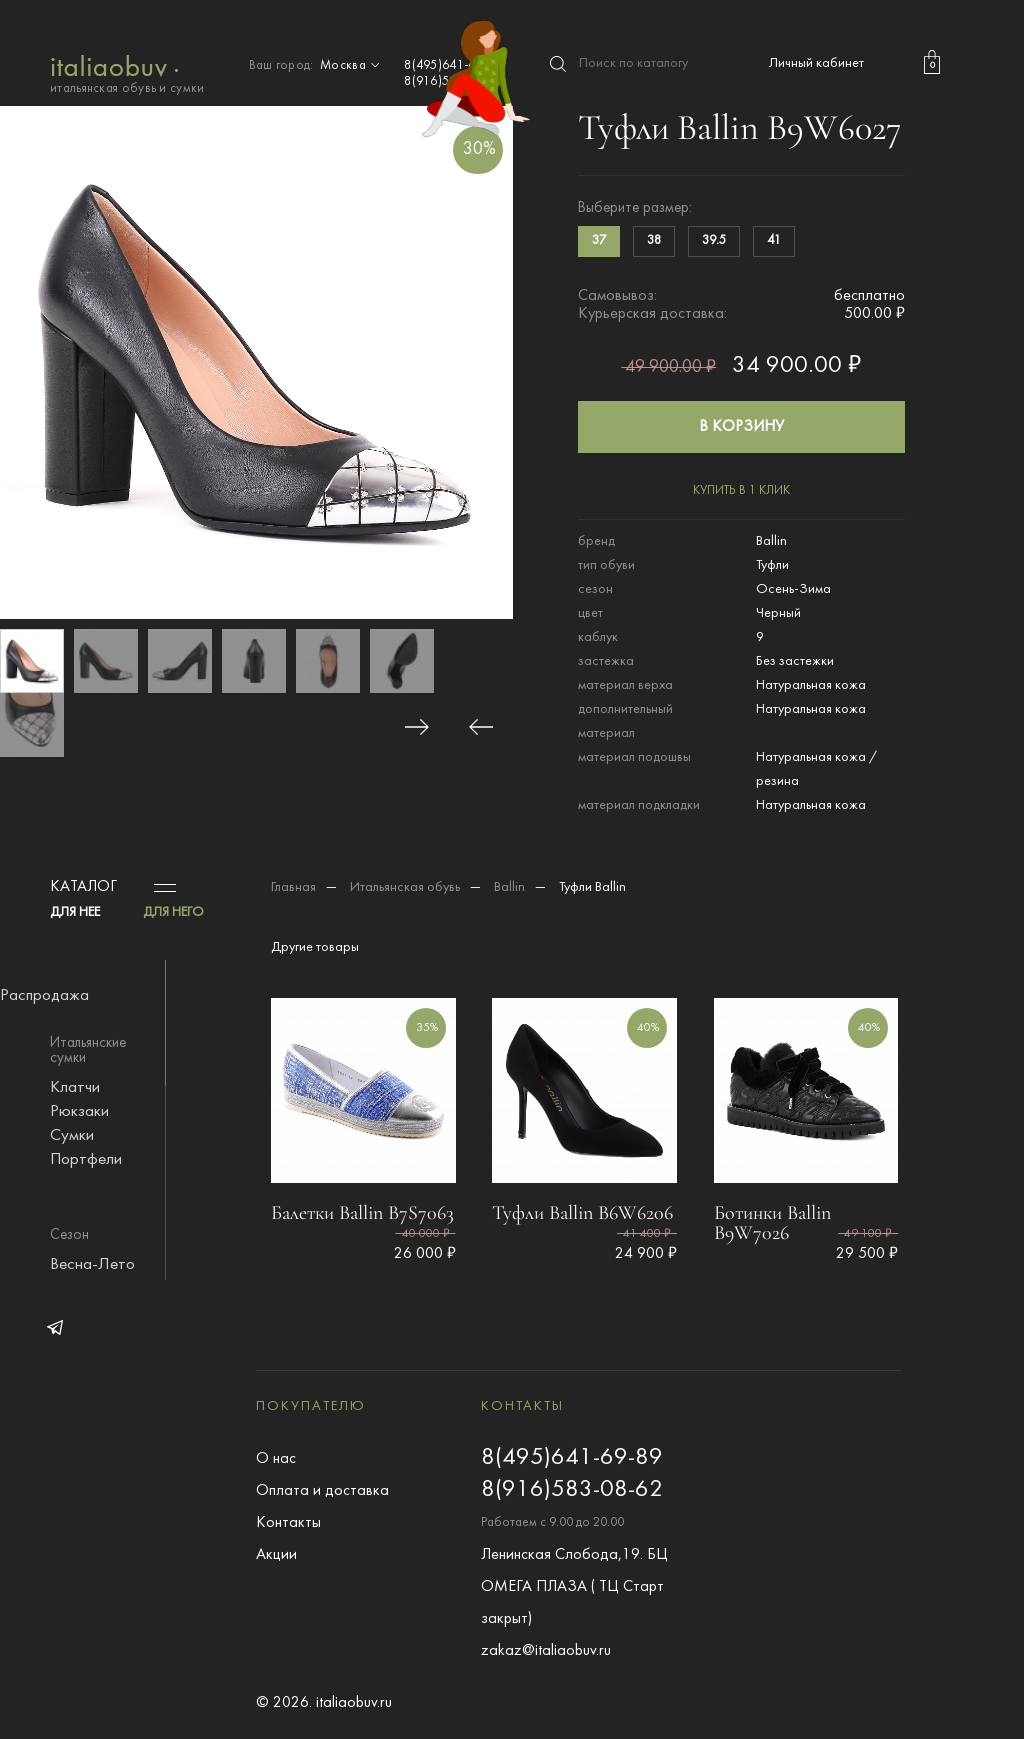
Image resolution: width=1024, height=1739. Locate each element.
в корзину (741, 427)
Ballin (509, 887)
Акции (276, 1555)
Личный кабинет (816, 63)
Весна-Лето (92, 1265)
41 (774, 241)
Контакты (288, 1523)
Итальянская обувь (405, 887)
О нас (276, 1459)
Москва (352, 66)
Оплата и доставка (322, 1491)
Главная (293, 887)
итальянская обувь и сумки (127, 72)
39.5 (714, 241)
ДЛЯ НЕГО (173, 912)
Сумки (72, 1136)
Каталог (83, 887)
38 (654, 241)
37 (599, 241)
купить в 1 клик (741, 491)
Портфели (86, 1160)
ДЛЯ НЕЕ (75, 912)
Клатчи (75, 1088)
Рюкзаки (79, 1112)
